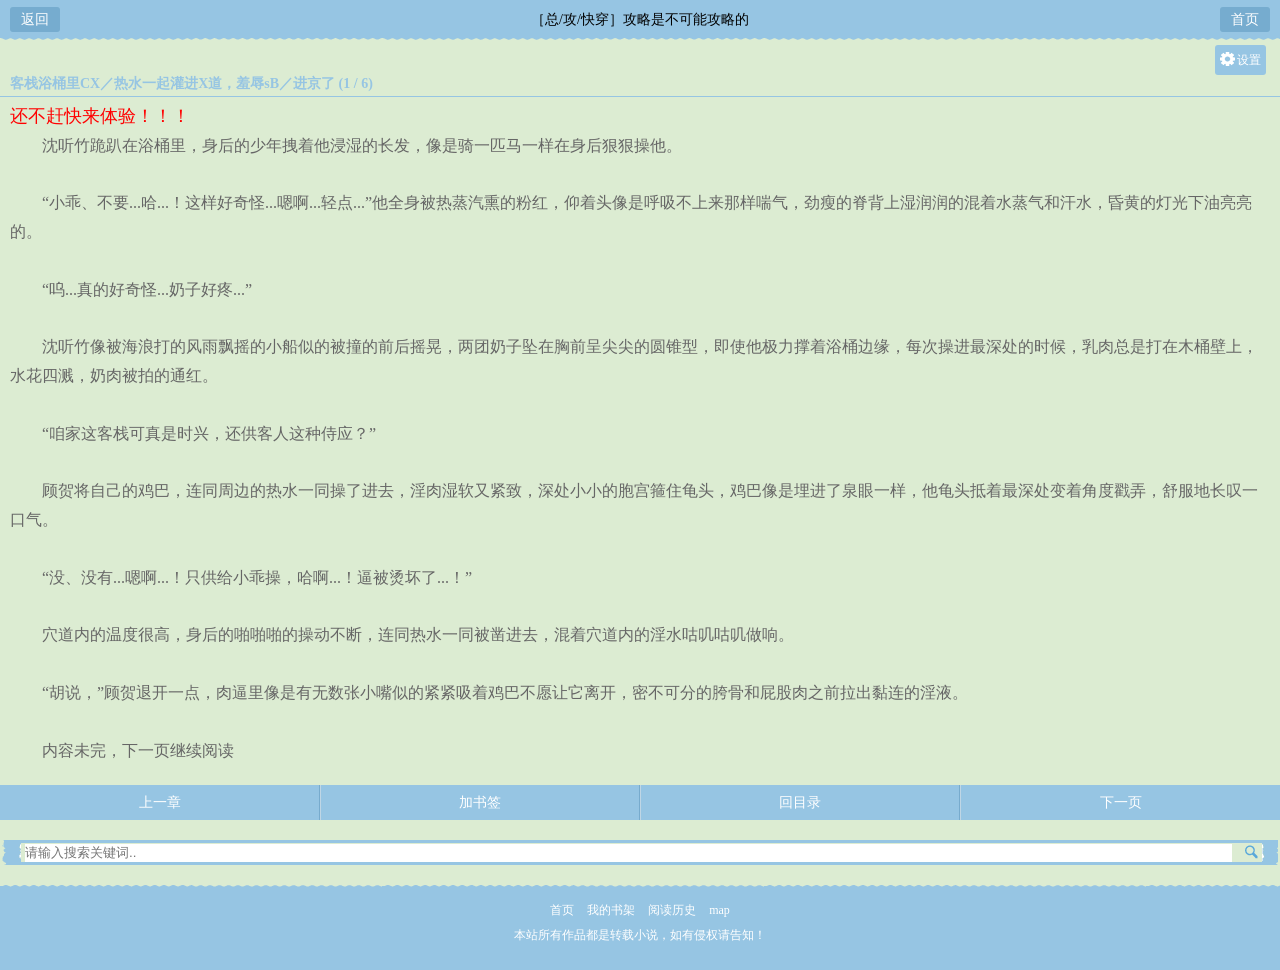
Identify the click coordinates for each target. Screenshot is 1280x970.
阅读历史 (672, 910)
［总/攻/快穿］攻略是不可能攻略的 (640, 19)
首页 (1245, 19)
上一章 (160, 802)
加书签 (480, 802)
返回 (35, 19)
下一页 (1121, 802)
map (719, 910)
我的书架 (611, 910)
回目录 (800, 802)
